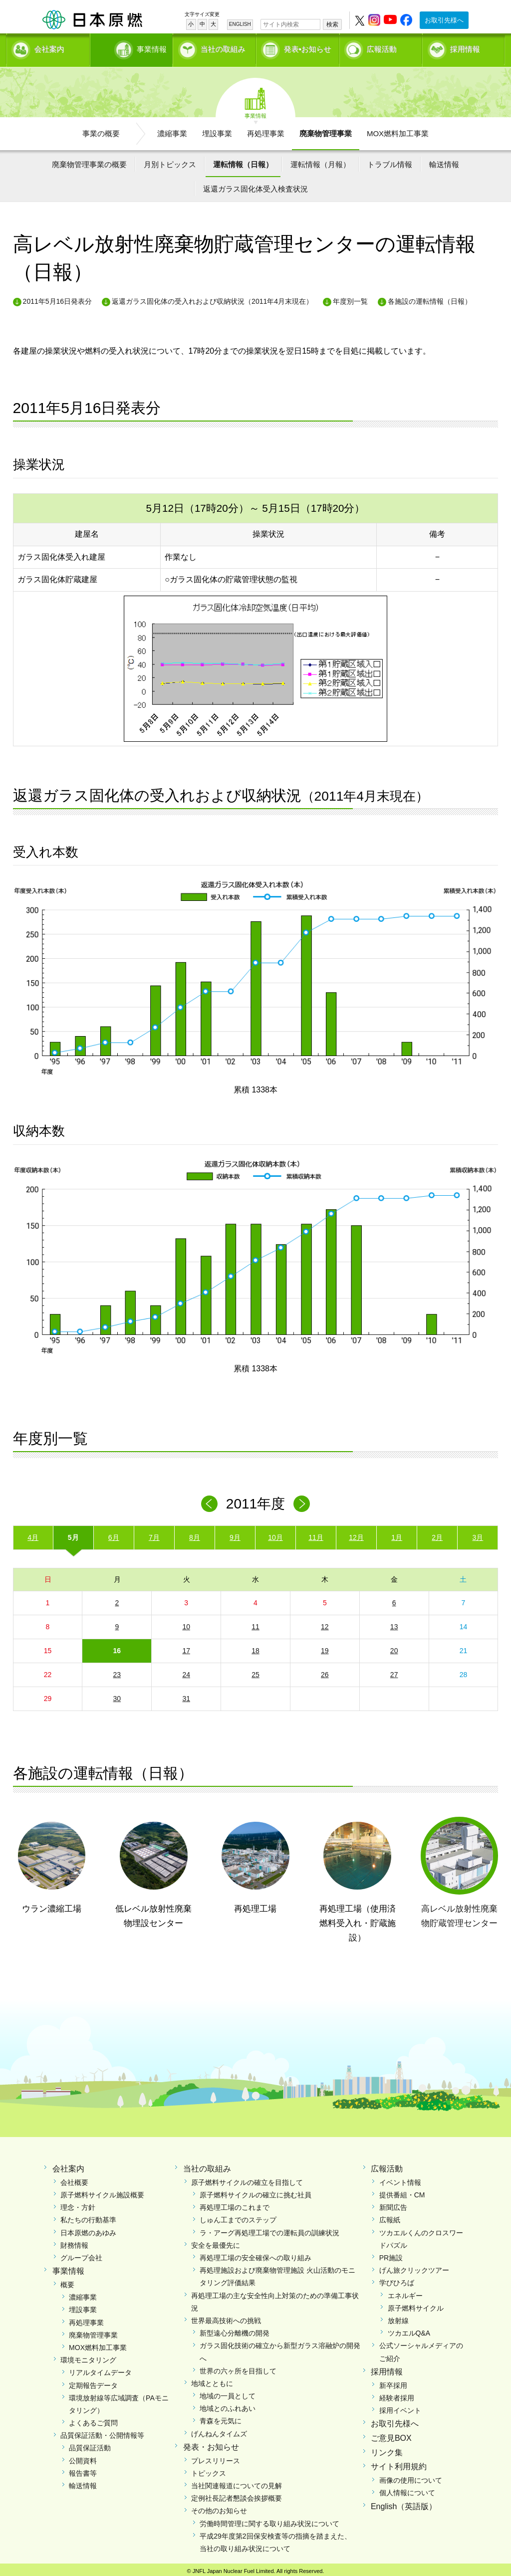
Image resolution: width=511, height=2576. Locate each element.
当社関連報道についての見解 (236, 2483)
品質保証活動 (90, 2445)
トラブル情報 (389, 161)
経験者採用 (396, 2394)
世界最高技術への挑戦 (226, 2317)
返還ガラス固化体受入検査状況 (255, 186)
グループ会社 (81, 2255)
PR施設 (391, 2255)
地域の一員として (228, 2393)
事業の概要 (101, 130)
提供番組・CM (402, 2192)
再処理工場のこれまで (234, 2204)
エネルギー (405, 2292)
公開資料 (83, 2457)
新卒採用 (393, 2382)
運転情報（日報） (243, 161)
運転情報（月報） (320, 161)
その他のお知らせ (219, 2508)
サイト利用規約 (399, 2463)
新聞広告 (393, 2204)
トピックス (208, 2470)
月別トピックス (170, 161)
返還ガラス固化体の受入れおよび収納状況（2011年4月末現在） (212, 298)
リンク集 (387, 2449)
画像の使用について (410, 2477)
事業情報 (132, 47)
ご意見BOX (391, 2434)
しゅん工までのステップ (238, 2217)
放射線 (398, 2317)
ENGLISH (240, 24)
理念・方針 (77, 2204)
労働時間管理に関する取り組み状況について (269, 2520)
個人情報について (407, 2490)
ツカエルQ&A (409, 2330)
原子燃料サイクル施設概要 (102, 2192)
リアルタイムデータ (100, 2369)
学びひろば (396, 2280)
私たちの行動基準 (88, 2217)
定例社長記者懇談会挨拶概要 (236, 2495)
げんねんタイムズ (219, 2430)
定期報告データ (93, 2382)
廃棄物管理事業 (325, 130)
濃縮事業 (172, 130)
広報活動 (382, 47)
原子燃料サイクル (416, 2305)
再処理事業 (265, 130)
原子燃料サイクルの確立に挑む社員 (255, 2192)
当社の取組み (223, 47)
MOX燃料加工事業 (398, 130)
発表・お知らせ (211, 2443)
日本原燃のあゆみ (88, 2229)
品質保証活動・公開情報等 (102, 2432)
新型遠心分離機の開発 (234, 2330)
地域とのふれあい (228, 2405)
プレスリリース (215, 2457)
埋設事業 (217, 130)
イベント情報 (400, 2179)
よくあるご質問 (93, 2420)
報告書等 (83, 2470)
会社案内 (49, 47)
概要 (67, 2282)
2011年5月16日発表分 (57, 298)
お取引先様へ (444, 20)
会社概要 (74, 2179)
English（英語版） (404, 2503)
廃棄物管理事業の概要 (89, 161)
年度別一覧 (350, 298)
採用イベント (400, 2407)
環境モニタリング (88, 2357)
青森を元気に (221, 2418)
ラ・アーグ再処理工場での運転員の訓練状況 (269, 2229)
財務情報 (74, 2242)
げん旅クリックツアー (414, 2267)
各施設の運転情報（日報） (430, 298)
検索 (332, 24)
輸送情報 (444, 161)
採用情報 (465, 47)
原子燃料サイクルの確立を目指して (247, 2179)
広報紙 (389, 2217)
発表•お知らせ (307, 47)
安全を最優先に (215, 2242)
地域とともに (212, 2380)
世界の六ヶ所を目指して (238, 2367)
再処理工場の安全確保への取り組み (255, 2255)
